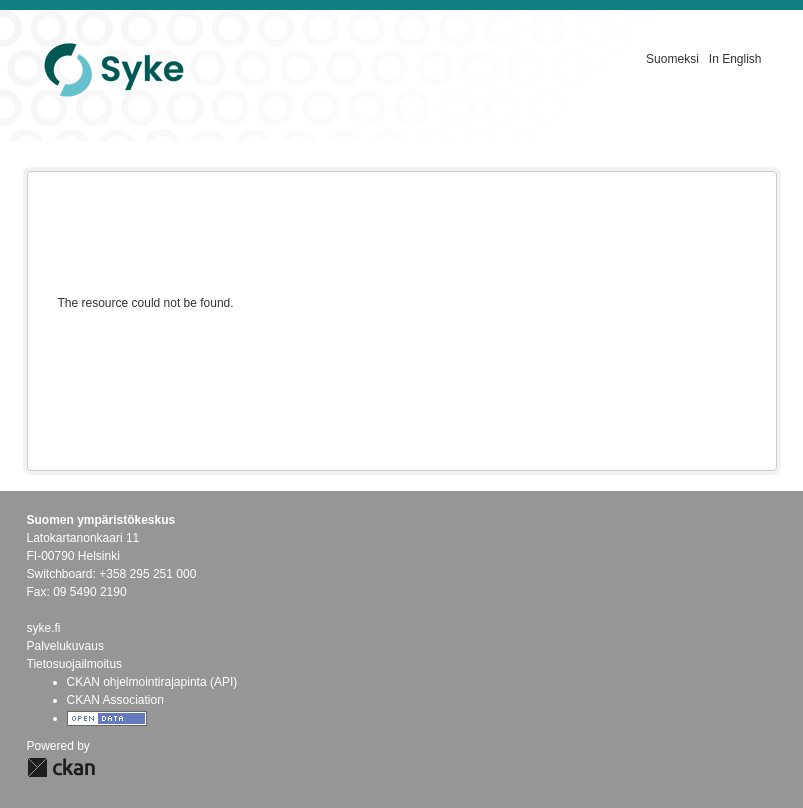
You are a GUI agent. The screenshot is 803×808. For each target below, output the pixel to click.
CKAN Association (115, 700)
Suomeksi (672, 59)
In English (735, 59)
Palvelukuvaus (65, 646)
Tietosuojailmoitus (75, 664)
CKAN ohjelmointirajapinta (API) (152, 682)
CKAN (61, 767)
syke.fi (44, 628)
